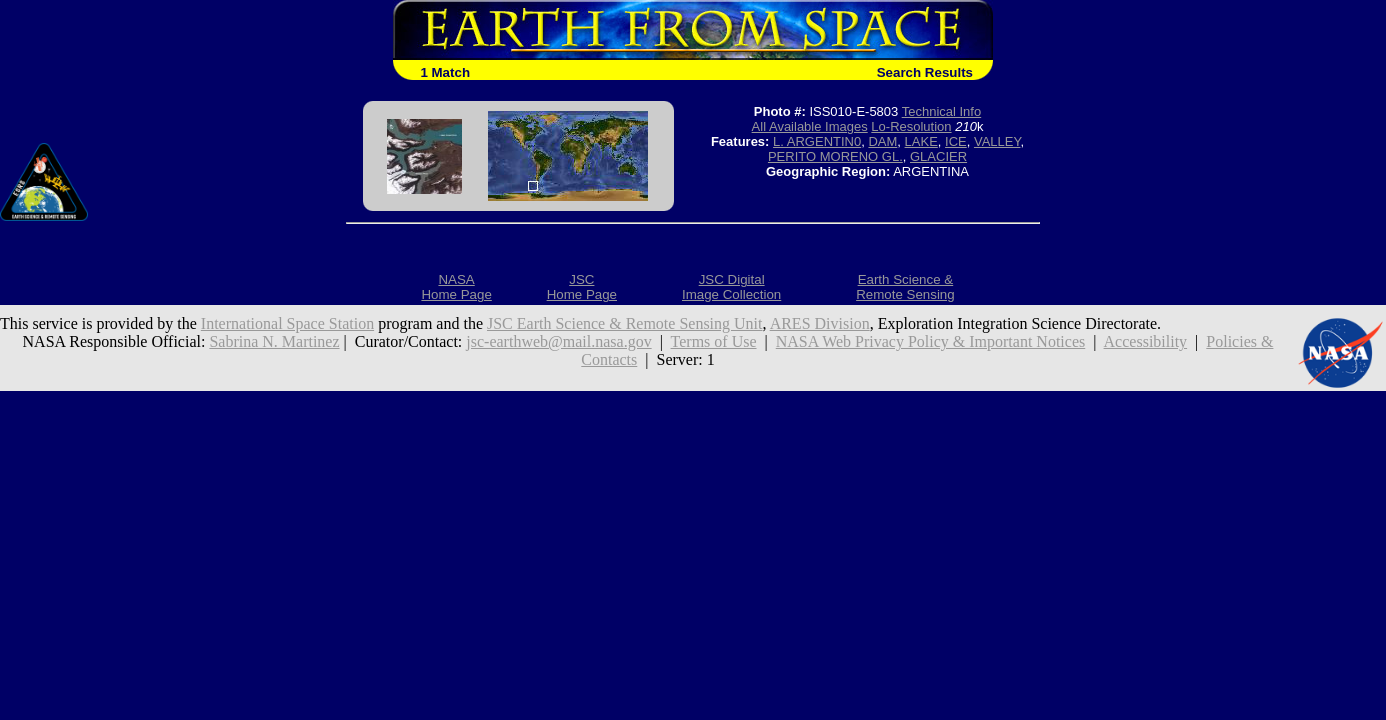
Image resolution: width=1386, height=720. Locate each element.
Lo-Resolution (911, 126)
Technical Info (942, 111)
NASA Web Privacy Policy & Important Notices (931, 341)
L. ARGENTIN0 (817, 141)
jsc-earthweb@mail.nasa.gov (558, 341)
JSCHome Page (582, 287)
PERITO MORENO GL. (835, 156)
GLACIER (938, 156)
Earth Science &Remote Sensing (905, 287)
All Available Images (810, 126)
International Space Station (287, 323)
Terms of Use (714, 341)
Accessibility (1146, 341)
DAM (882, 141)
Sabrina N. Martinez (274, 341)
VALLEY (997, 141)
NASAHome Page (456, 287)
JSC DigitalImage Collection (731, 287)
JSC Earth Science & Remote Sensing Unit (625, 323)
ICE (956, 141)
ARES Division (820, 323)
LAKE (921, 141)
